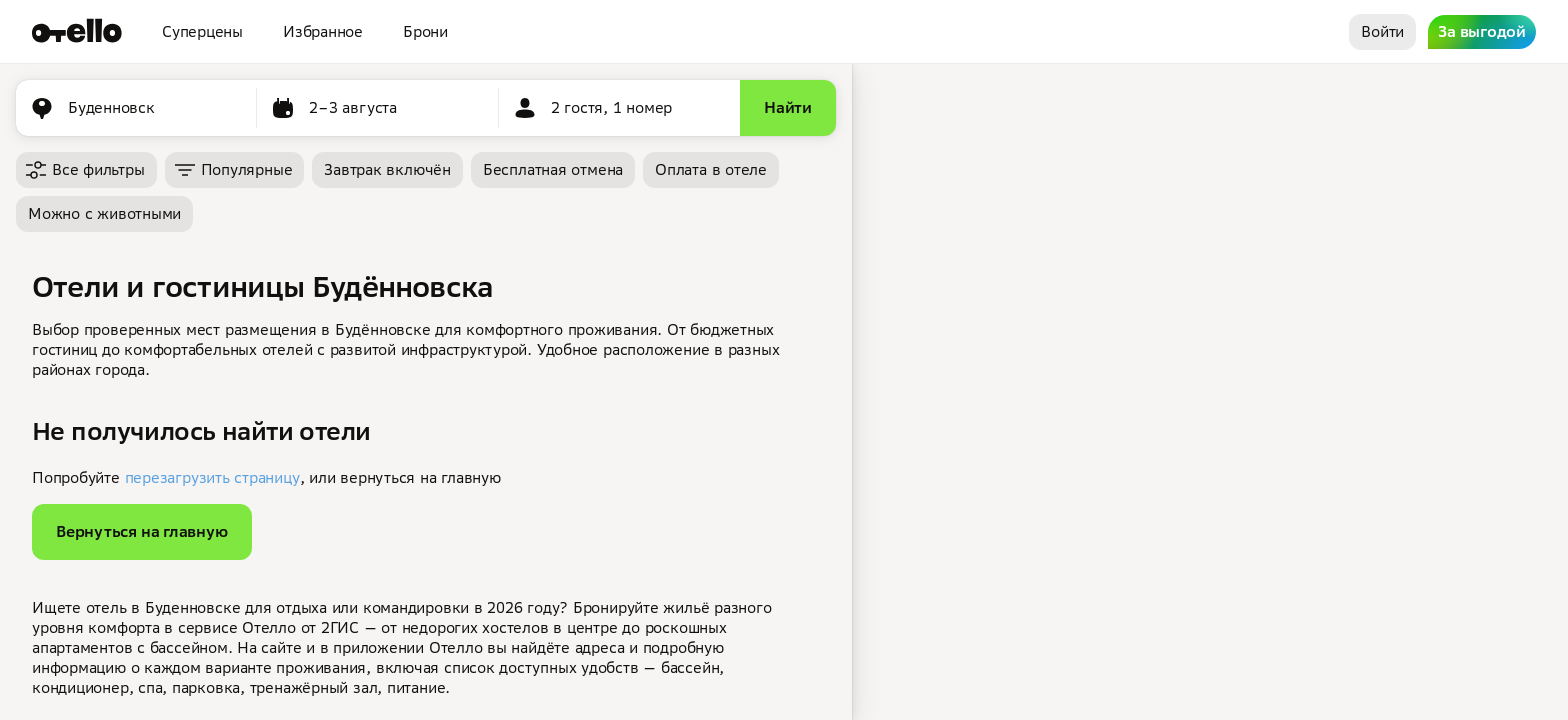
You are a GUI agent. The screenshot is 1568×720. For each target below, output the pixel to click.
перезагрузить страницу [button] (212, 477)
